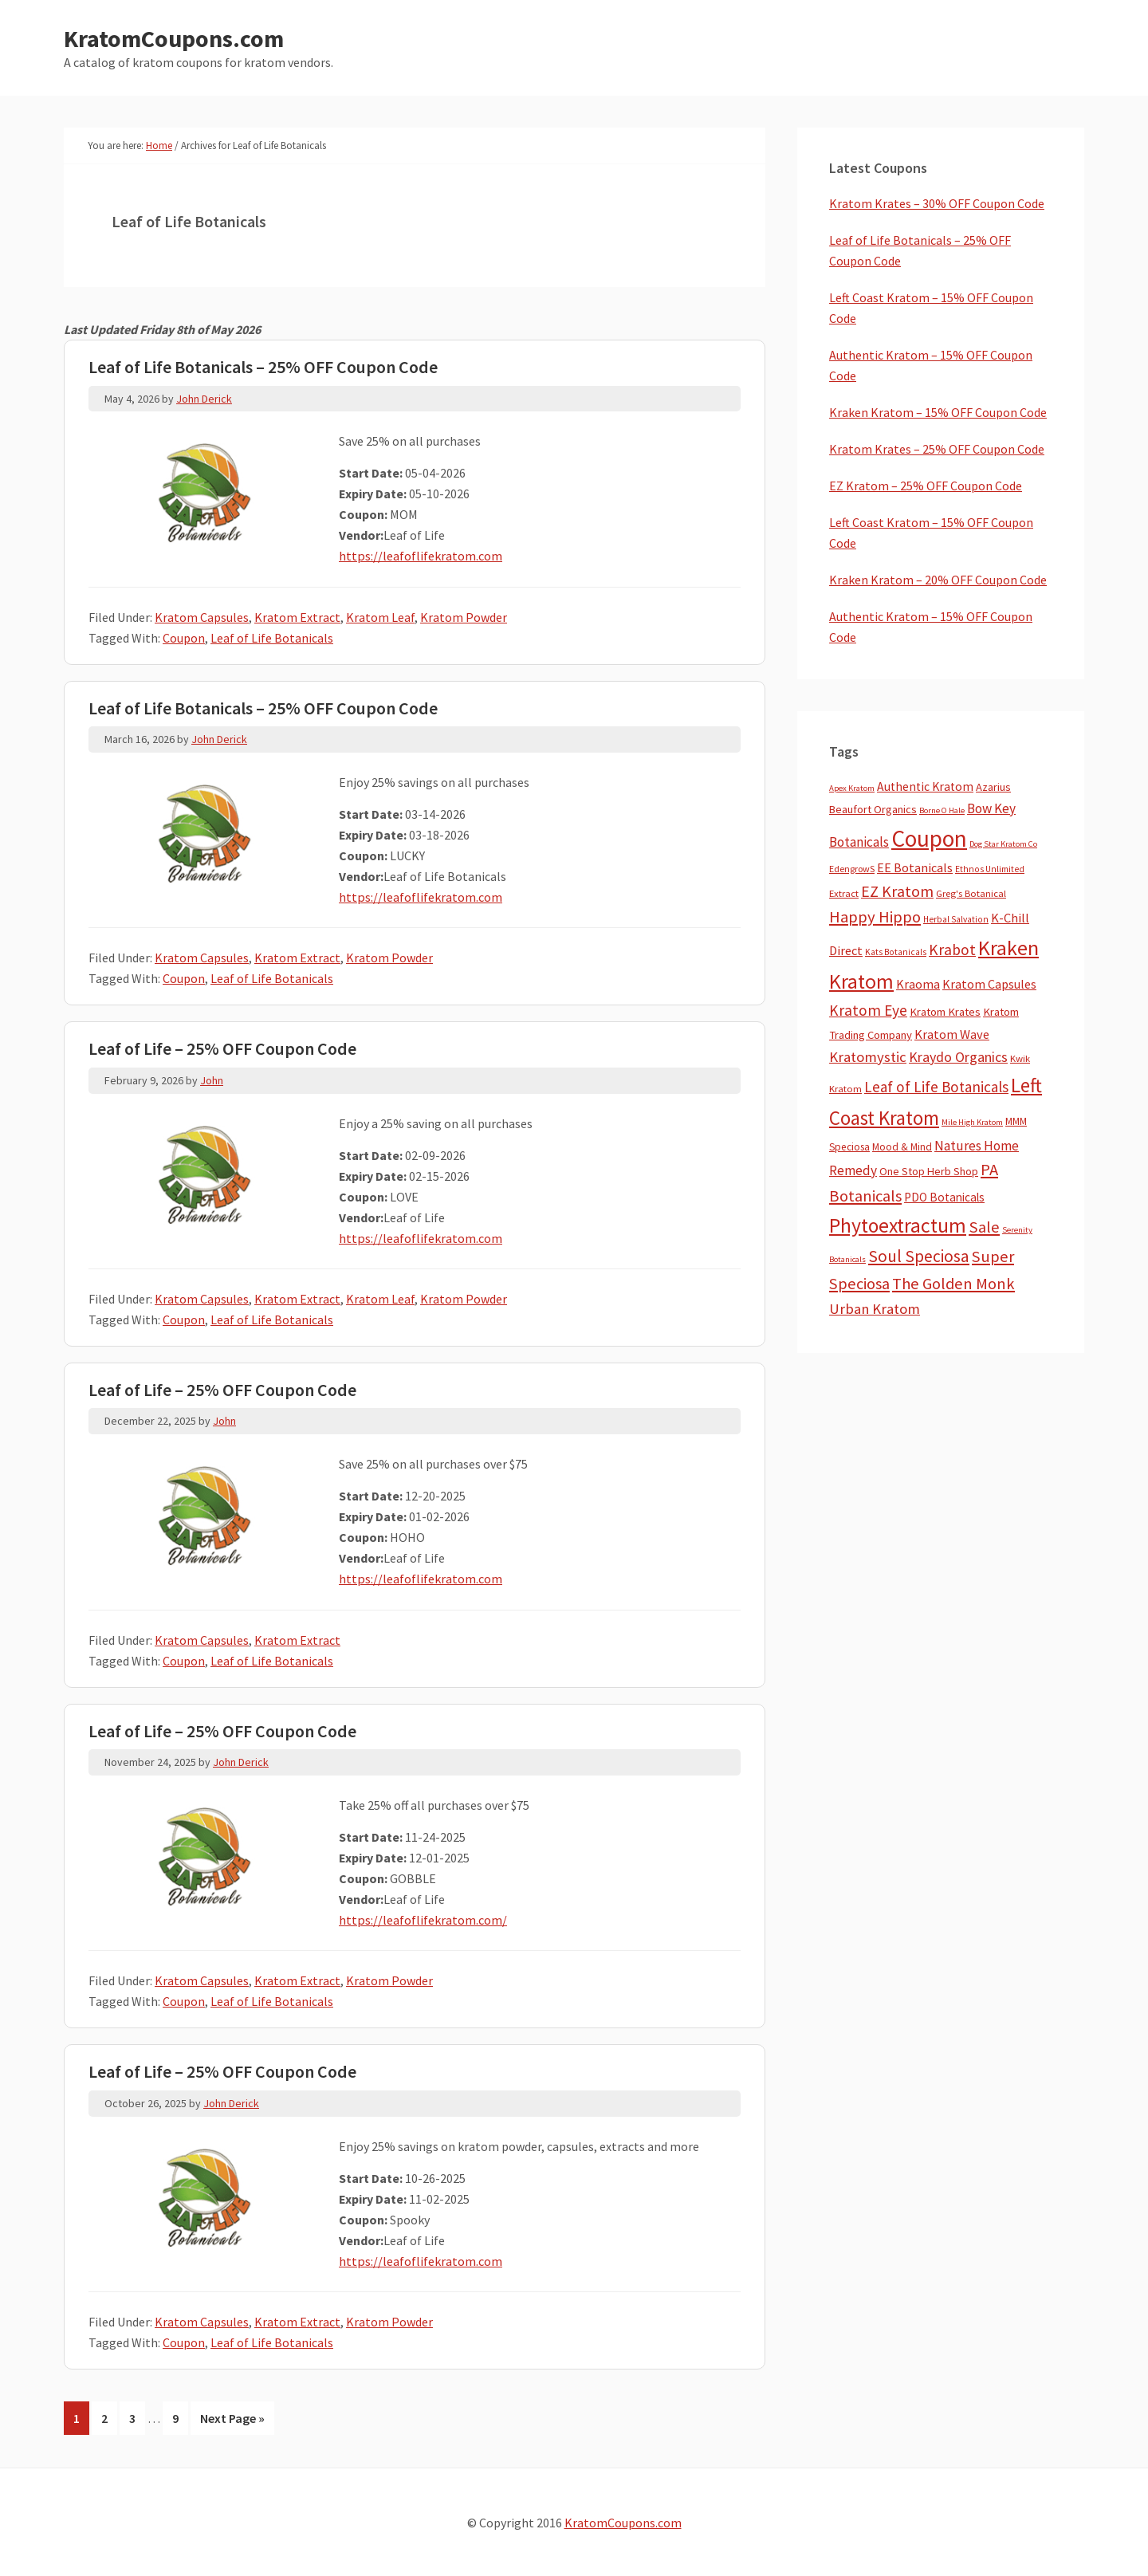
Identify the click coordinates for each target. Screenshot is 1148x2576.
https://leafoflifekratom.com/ (422, 1920)
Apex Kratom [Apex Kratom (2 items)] (852, 788)
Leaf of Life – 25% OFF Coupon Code (222, 1048)
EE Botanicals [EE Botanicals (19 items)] (915, 867)
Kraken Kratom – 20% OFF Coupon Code (938, 580)
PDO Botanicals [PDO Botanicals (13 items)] (944, 1197)
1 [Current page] (81, 2421)
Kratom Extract (297, 617)
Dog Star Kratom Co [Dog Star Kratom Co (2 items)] (1003, 844)
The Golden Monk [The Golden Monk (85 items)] (953, 1283)
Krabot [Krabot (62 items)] (952, 949)
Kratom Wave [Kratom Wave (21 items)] (951, 1034)
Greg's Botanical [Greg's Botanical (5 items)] (971, 893)
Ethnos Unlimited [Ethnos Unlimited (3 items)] (989, 869)
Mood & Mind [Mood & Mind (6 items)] (902, 1147)
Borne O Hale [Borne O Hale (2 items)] (942, 810)
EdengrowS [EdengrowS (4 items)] (852, 869)
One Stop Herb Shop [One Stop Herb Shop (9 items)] (928, 1171)
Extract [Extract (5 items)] (844, 893)
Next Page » (232, 2421)
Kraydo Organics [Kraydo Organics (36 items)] (958, 1057)
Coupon (184, 638)
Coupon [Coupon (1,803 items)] (929, 838)
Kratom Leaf (380, 617)
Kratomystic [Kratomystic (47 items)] (867, 1057)
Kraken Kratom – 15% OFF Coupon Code (938, 412)
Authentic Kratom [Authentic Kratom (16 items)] (925, 786)
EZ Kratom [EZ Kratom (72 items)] (897, 891)
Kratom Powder (463, 617)
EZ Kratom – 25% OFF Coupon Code (925, 486)
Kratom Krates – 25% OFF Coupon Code (936, 449)
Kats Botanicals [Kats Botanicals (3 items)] (895, 952)
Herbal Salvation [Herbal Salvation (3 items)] (956, 919)
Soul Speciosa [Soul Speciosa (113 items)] (918, 1256)
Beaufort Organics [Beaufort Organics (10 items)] (873, 809)
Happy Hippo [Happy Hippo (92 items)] (875, 917)
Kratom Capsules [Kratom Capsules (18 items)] (989, 984)
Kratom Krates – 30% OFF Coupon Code (936, 203)
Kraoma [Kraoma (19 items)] (918, 984)
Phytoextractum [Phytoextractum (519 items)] (897, 1225)
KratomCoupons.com (174, 38)
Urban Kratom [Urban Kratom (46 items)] (874, 1309)
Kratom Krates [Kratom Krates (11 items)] (945, 1012)
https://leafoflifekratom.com (420, 556)
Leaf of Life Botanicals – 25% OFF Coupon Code (263, 367)
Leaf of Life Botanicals (271, 638)
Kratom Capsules (202, 617)
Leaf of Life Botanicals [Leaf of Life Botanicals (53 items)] (936, 1086)
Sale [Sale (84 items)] (984, 1227)
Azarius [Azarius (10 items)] (993, 787)
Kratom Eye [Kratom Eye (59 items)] (868, 1010)
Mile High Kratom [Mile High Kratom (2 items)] (972, 1122)
